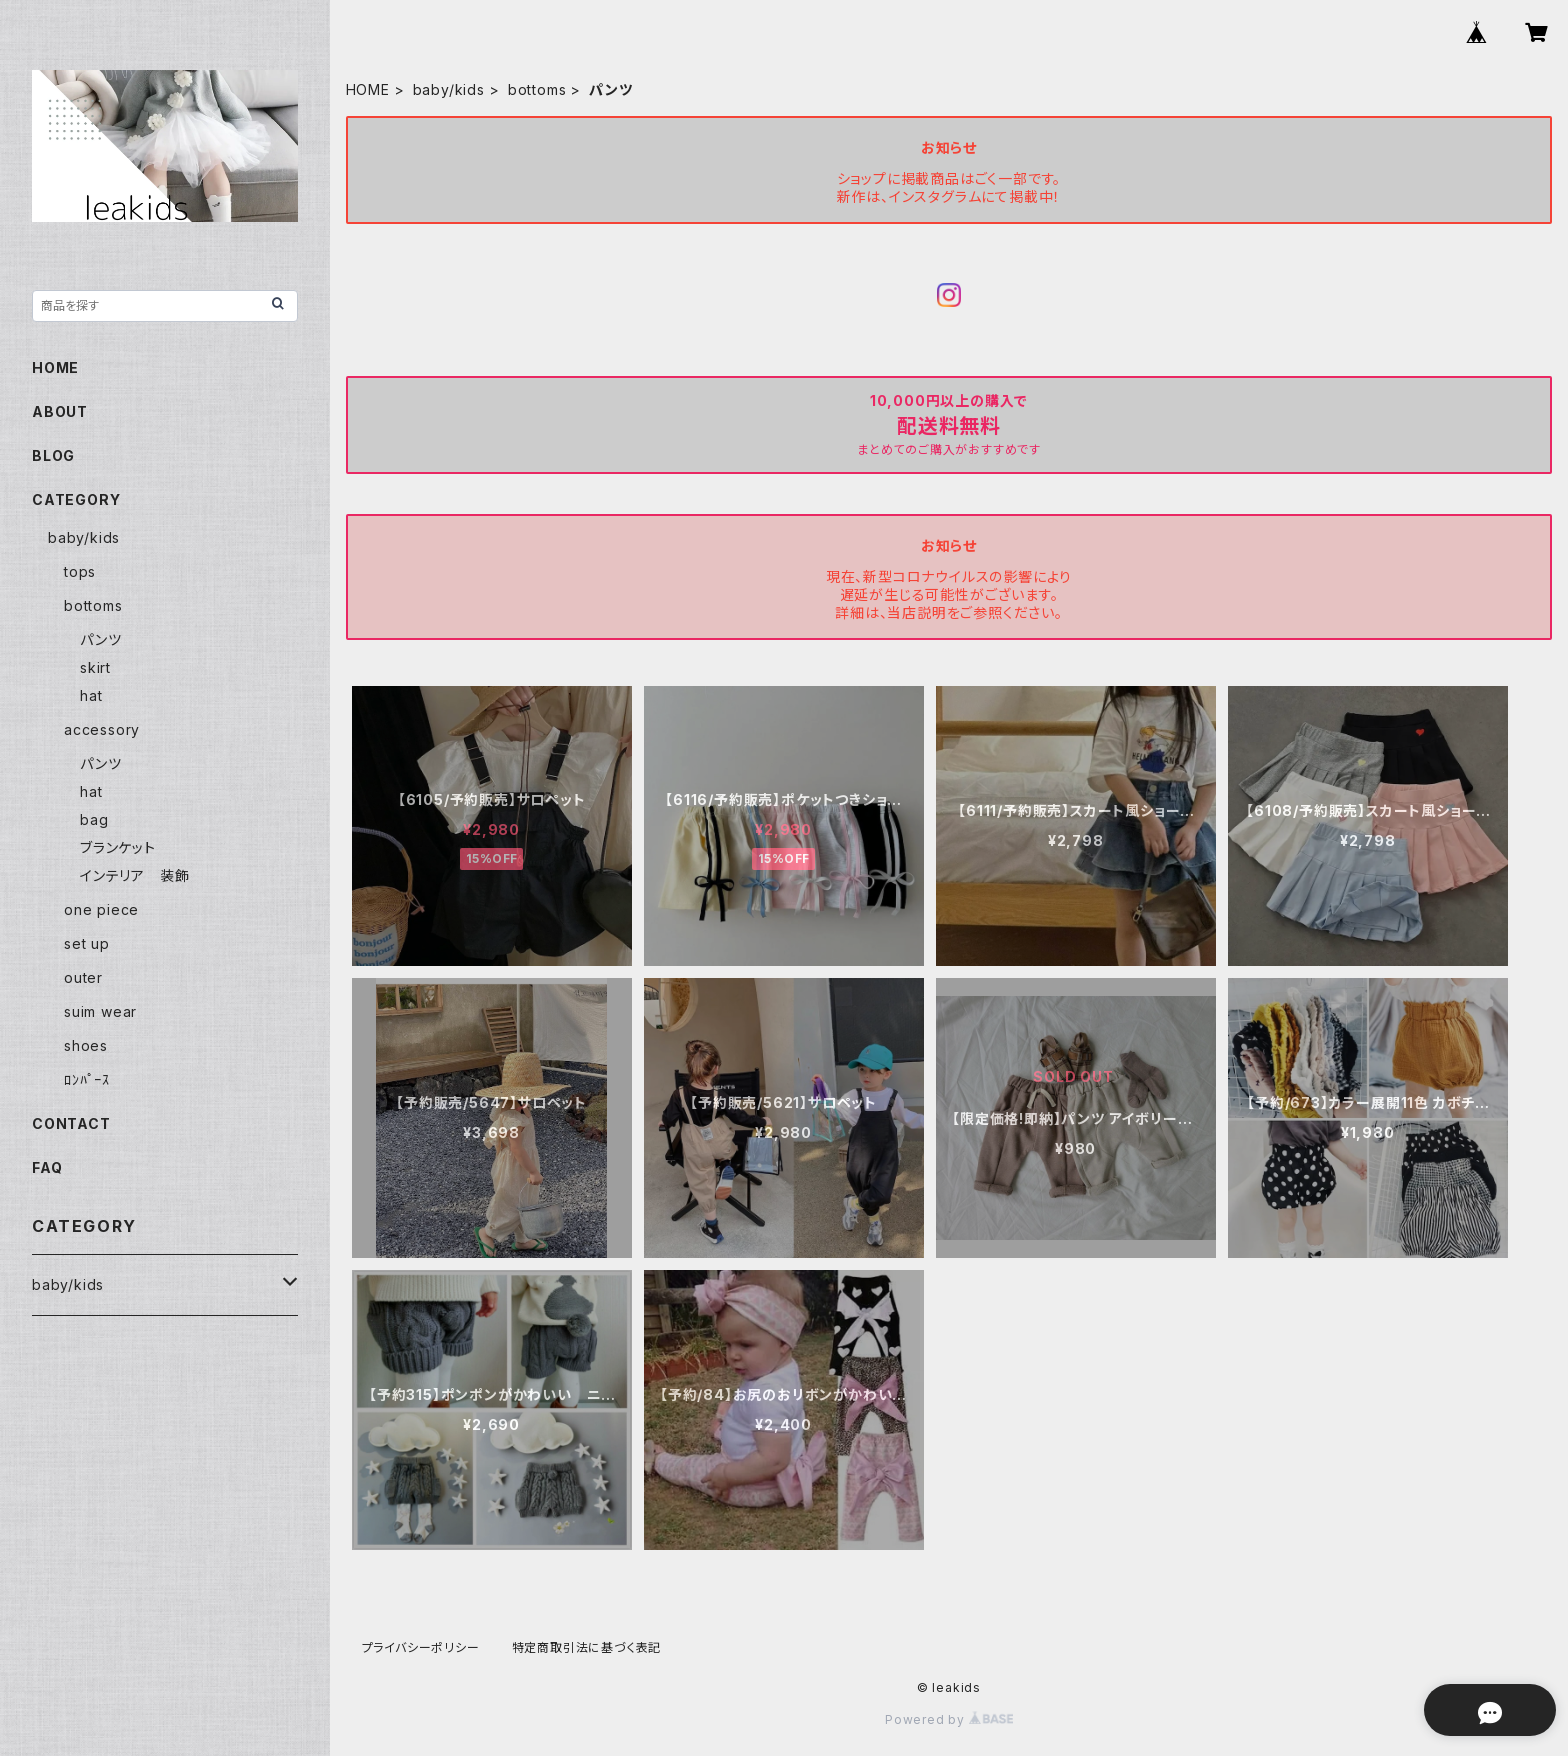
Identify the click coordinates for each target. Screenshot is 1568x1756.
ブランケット (118, 847)
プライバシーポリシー (421, 1647)
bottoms (537, 89)
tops (80, 571)
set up (87, 943)
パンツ (100, 639)
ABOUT (60, 411)
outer (83, 977)
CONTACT (71, 1123)
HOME (368, 89)
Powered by (949, 1719)
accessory (102, 729)
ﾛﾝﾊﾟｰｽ (87, 1079)
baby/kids (449, 89)
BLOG (53, 455)
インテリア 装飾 (134, 875)
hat (91, 695)
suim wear (100, 1011)
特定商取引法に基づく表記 (587, 1647)
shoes (86, 1045)
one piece (101, 909)
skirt (95, 667)
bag (94, 819)
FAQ (47, 1167)
